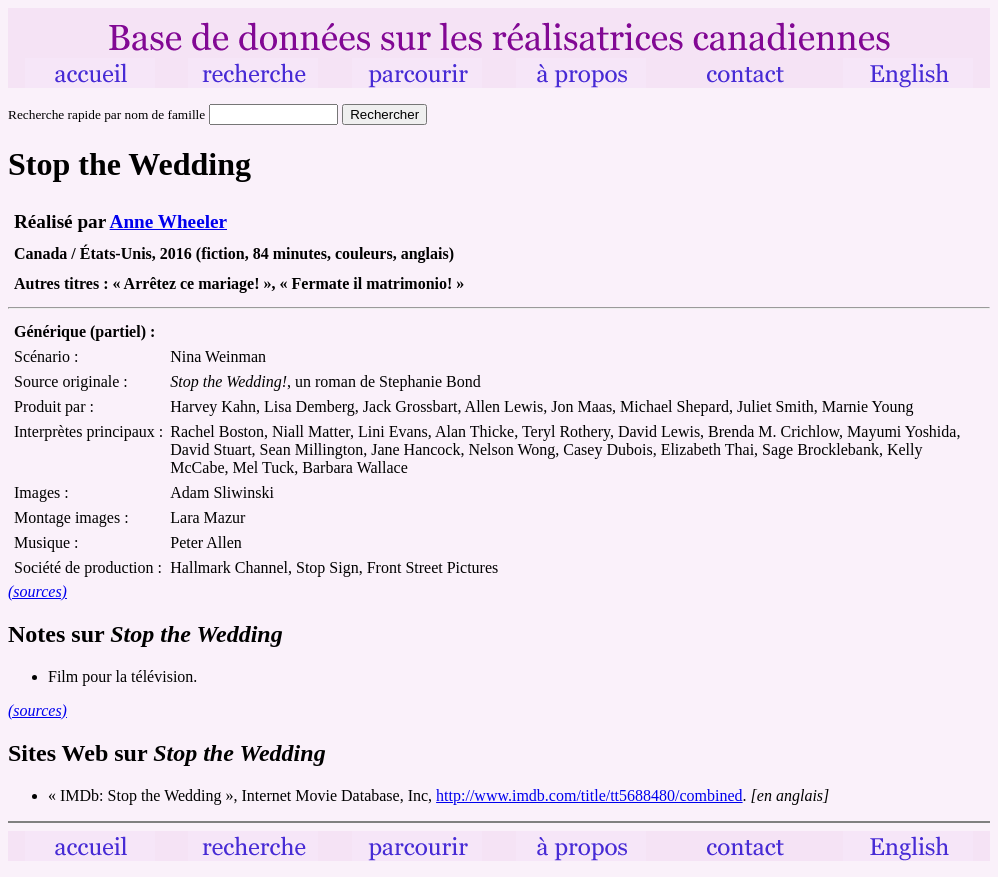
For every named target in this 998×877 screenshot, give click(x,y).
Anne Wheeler (168, 221)
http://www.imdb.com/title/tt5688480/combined (589, 795)
